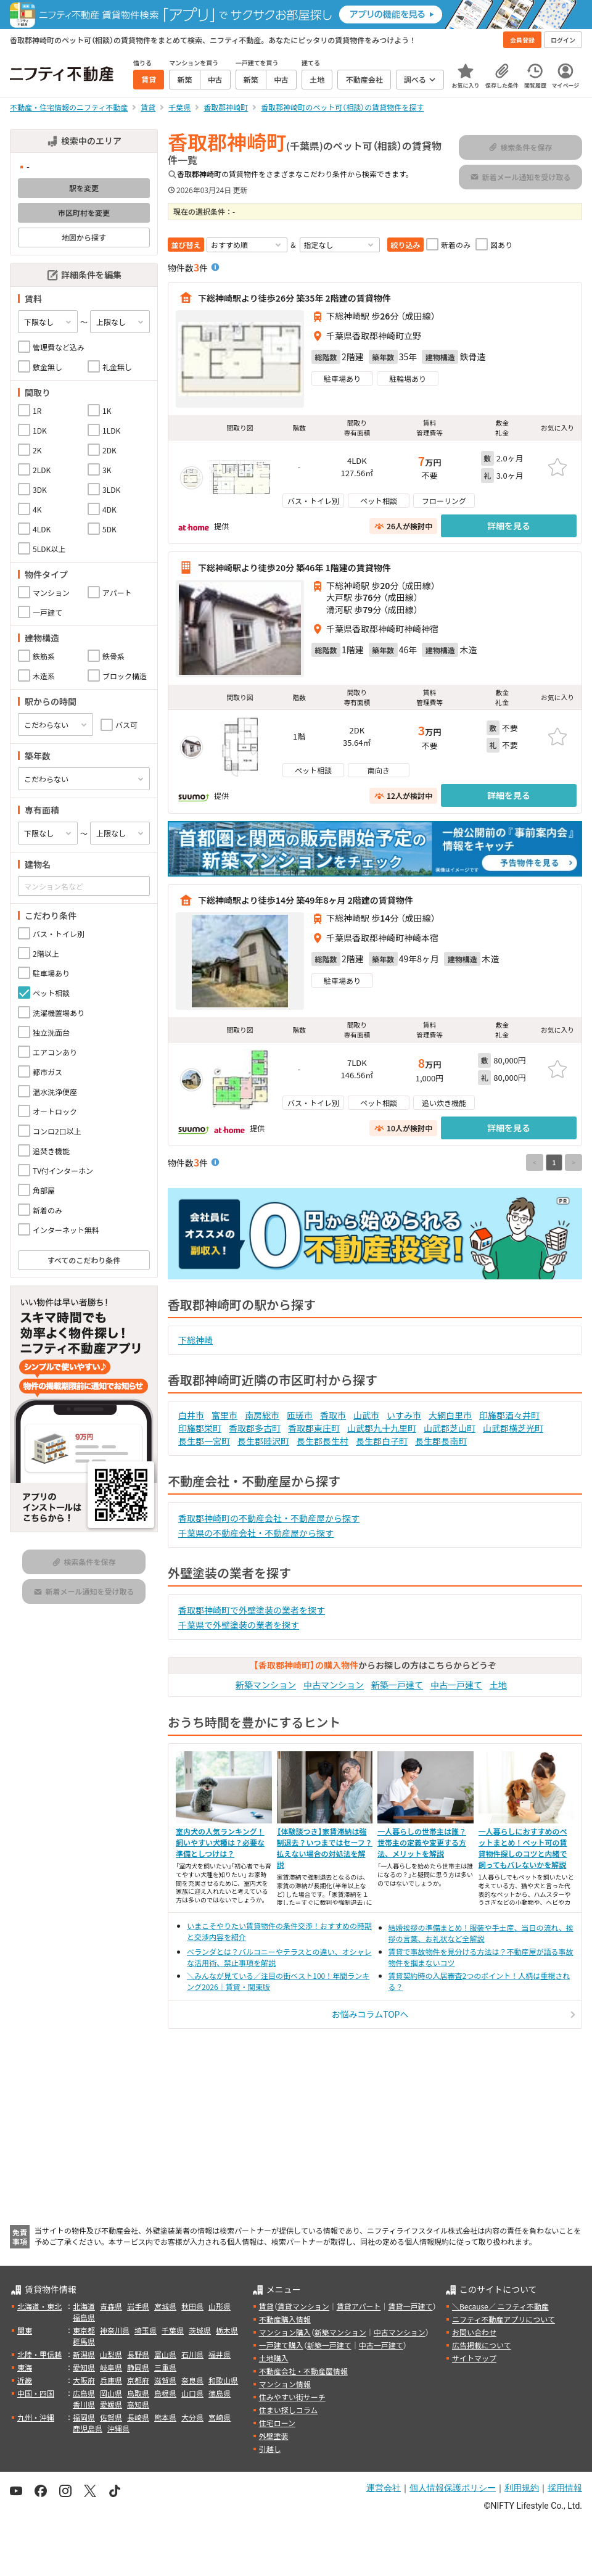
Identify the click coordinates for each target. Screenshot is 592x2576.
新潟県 (84, 2354)
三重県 (165, 2367)
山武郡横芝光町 (513, 1428)
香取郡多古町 (255, 1428)
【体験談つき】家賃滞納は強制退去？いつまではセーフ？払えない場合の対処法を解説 (324, 1848)
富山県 (165, 2354)
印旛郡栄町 (199, 1428)
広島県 (84, 2393)
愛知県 (84, 2367)
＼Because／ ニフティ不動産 (500, 2306)
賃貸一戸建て (410, 2306)
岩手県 (138, 2306)
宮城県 (165, 2306)
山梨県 (111, 2354)
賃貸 (266, 2306)
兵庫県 (111, 2380)
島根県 (165, 2393)
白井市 (191, 1415)
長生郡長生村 (322, 1441)
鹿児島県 (87, 2428)
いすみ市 (404, 1415)
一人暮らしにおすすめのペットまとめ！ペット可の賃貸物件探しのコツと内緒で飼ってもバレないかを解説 (523, 1848)
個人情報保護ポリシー (452, 2488)
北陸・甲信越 (39, 2354)
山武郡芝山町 (449, 1428)
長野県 (138, 2354)
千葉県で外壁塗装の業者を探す (238, 1625)
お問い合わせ (474, 2332)
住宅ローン (277, 2422)
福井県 (219, 2354)
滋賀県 (165, 2380)
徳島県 (219, 2393)
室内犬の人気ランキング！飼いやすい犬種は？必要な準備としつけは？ (220, 1842)
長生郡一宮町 (204, 1441)
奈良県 (192, 2380)
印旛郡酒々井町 (509, 1415)
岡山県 (111, 2393)
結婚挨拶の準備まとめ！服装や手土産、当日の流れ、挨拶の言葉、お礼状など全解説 (481, 1933)
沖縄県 (118, 2428)
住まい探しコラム (288, 2410)
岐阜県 (111, 2367)
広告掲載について (481, 2345)
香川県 (84, 2404)
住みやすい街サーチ (292, 2397)
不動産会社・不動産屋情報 (303, 2371)
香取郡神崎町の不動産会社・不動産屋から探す (269, 1518)
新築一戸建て (397, 1684)
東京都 (84, 2330)
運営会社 (383, 2488)
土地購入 (274, 2358)
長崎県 (138, 2417)
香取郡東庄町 (314, 1428)
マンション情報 (285, 2384)
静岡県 (138, 2367)
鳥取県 (138, 2393)
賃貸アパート (359, 2306)
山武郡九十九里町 (381, 1428)
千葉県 (173, 2330)
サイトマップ (474, 2358)
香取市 (333, 1415)
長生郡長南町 (441, 1441)
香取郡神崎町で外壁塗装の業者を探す (251, 1610)
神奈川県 (115, 2330)
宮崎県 (219, 2417)
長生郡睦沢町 (263, 1441)
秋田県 (192, 2306)
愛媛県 (111, 2404)
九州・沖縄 (35, 2417)
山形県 (219, 2306)
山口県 (192, 2393)
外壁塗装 (274, 2435)
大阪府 (84, 2380)
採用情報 (565, 2488)
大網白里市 (450, 1415)
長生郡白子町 (382, 1441)
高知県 (138, 2404)
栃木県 (227, 2330)
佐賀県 (111, 2417)
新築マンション (266, 1684)
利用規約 (521, 2488)
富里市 (224, 1415)
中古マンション (333, 1684)
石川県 (192, 2354)
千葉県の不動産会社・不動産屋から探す (256, 1533)
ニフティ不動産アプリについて (503, 2319)
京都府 (138, 2380)
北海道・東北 (39, 2306)
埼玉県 (145, 2330)
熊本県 (165, 2417)
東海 (24, 2367)
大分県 (192, 2417)
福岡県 (84, 2417)
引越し (270, 2448)
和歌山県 (223, 2380)
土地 (498, 1684)
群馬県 (84, 2341)
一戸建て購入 (281, 2345)
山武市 (366, 1415)
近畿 (24, 2380)
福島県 (84, 2317)
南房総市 (262, 1415)
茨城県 (200, 2330)
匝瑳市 (300, 1415)
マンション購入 (285, 2332)
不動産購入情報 (285, 2319)
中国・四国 (35, 2393)
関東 (24, 2330)
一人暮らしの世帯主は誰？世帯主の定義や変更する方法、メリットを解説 (421, 1842)
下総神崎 (195, 1340)
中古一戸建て (456, 1684)
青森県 (111, 2306)
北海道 (84, 2306)
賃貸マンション (303, 2306)
